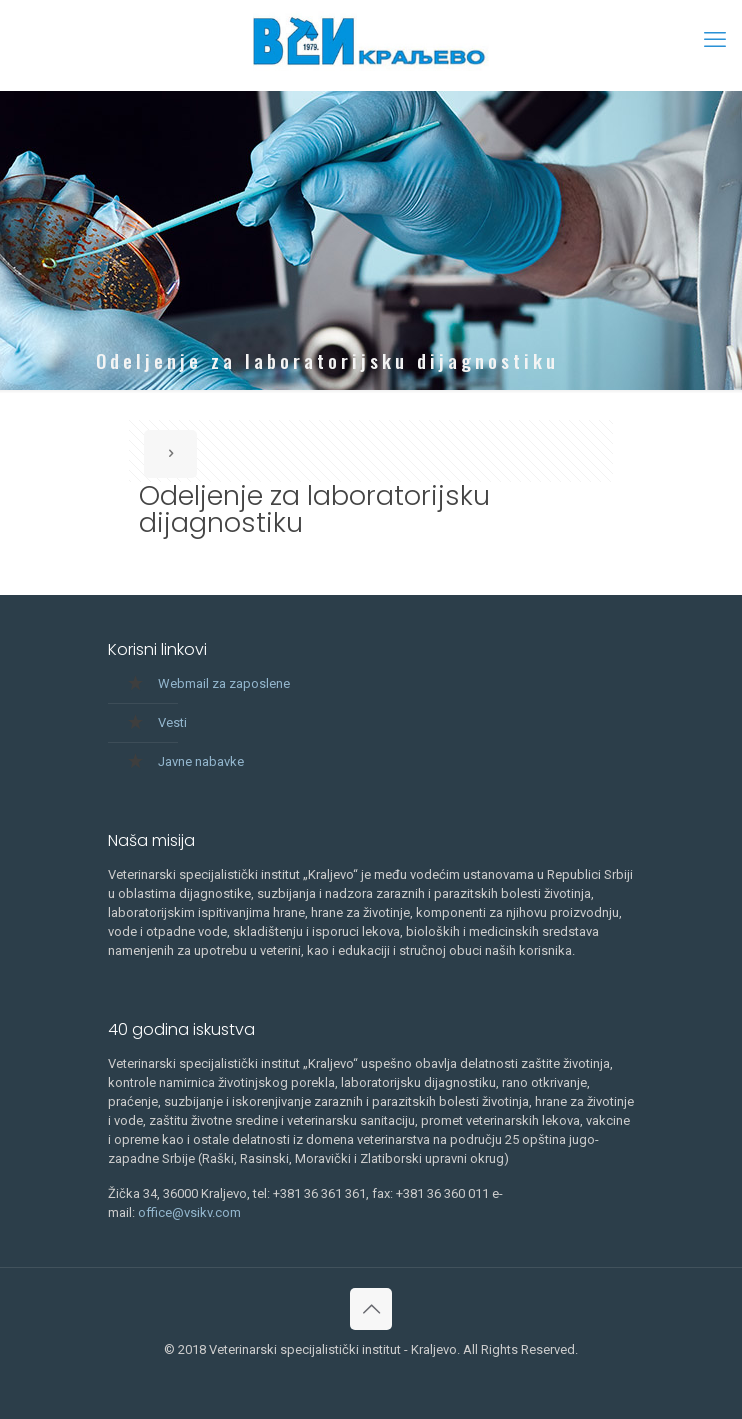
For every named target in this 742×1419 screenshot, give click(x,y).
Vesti (172, 722)
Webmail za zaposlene (224, 683)
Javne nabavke (201, 761)
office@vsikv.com (189, 1212)
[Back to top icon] (371, 1309)
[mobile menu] (715, 40)
